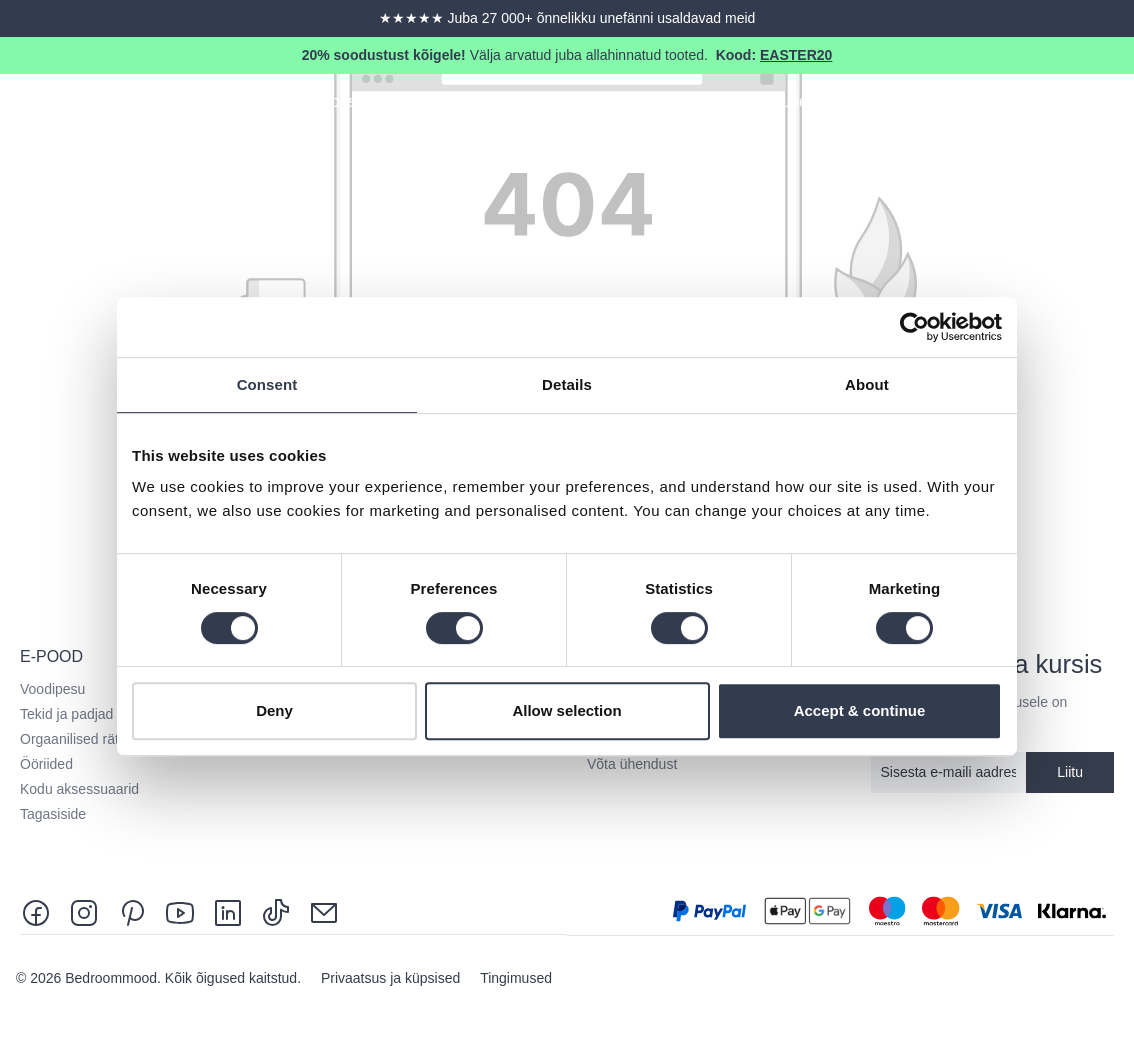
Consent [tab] (267, 384)
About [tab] (867, 384)
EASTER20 (796, 55)
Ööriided (46, 764)
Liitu (1070, 772)
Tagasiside (53, 814)
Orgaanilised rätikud (82, 739)
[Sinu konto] (1080, 105)
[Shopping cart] (1116, 105)
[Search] (1044, 105)
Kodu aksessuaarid (79, 789)
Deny (274, 710)
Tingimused (516, 978)
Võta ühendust (632, 764)
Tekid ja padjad (66, 714)
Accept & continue (860, 710)
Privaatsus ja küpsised (392, 978)
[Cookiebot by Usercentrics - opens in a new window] (914, 327)
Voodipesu (52, 689)
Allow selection (566, 710)
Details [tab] (567, 384)
